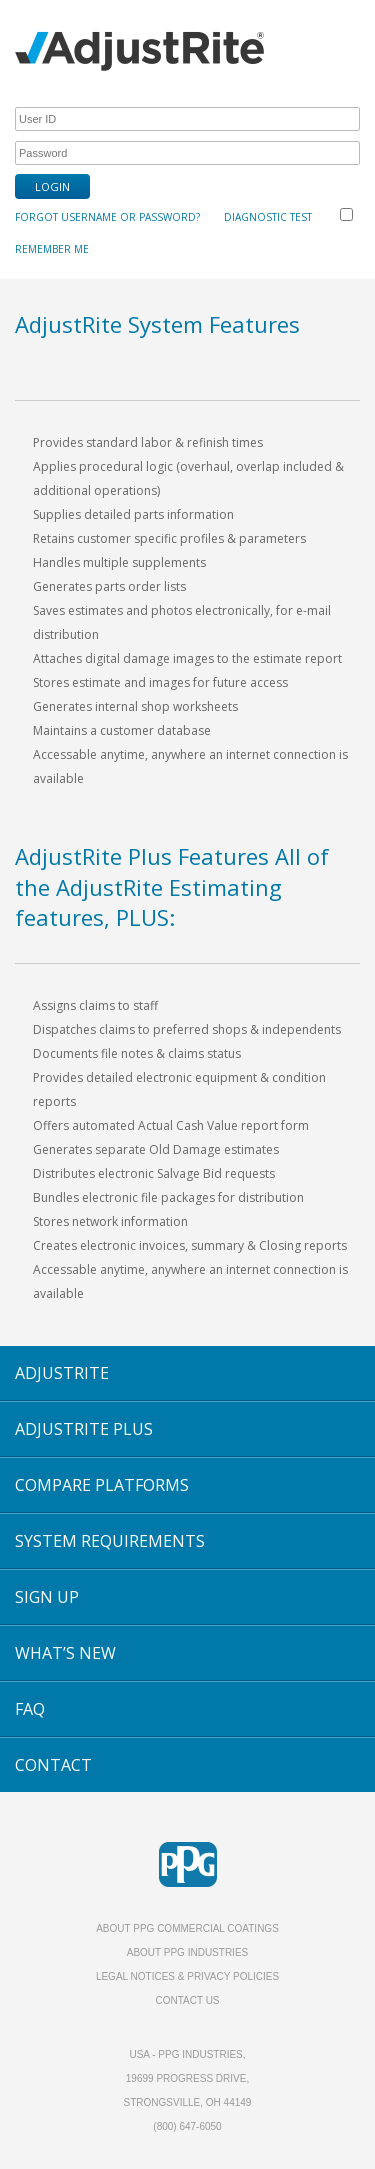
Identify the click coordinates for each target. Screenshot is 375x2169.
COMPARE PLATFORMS (102, 1485)
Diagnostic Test (268, 217)
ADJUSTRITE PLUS (84, 1429)
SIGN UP (47, 1597)
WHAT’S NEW (65, 1653)
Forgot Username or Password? (107, 217)
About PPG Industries (188, 1952)
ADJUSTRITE (62, 1373)
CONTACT (53, 1765)
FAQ (30, 1709)
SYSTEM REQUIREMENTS (110, 1541)
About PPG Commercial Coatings (187, 1928)
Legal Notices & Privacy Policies (187, 1976)
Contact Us (187, 2000)
